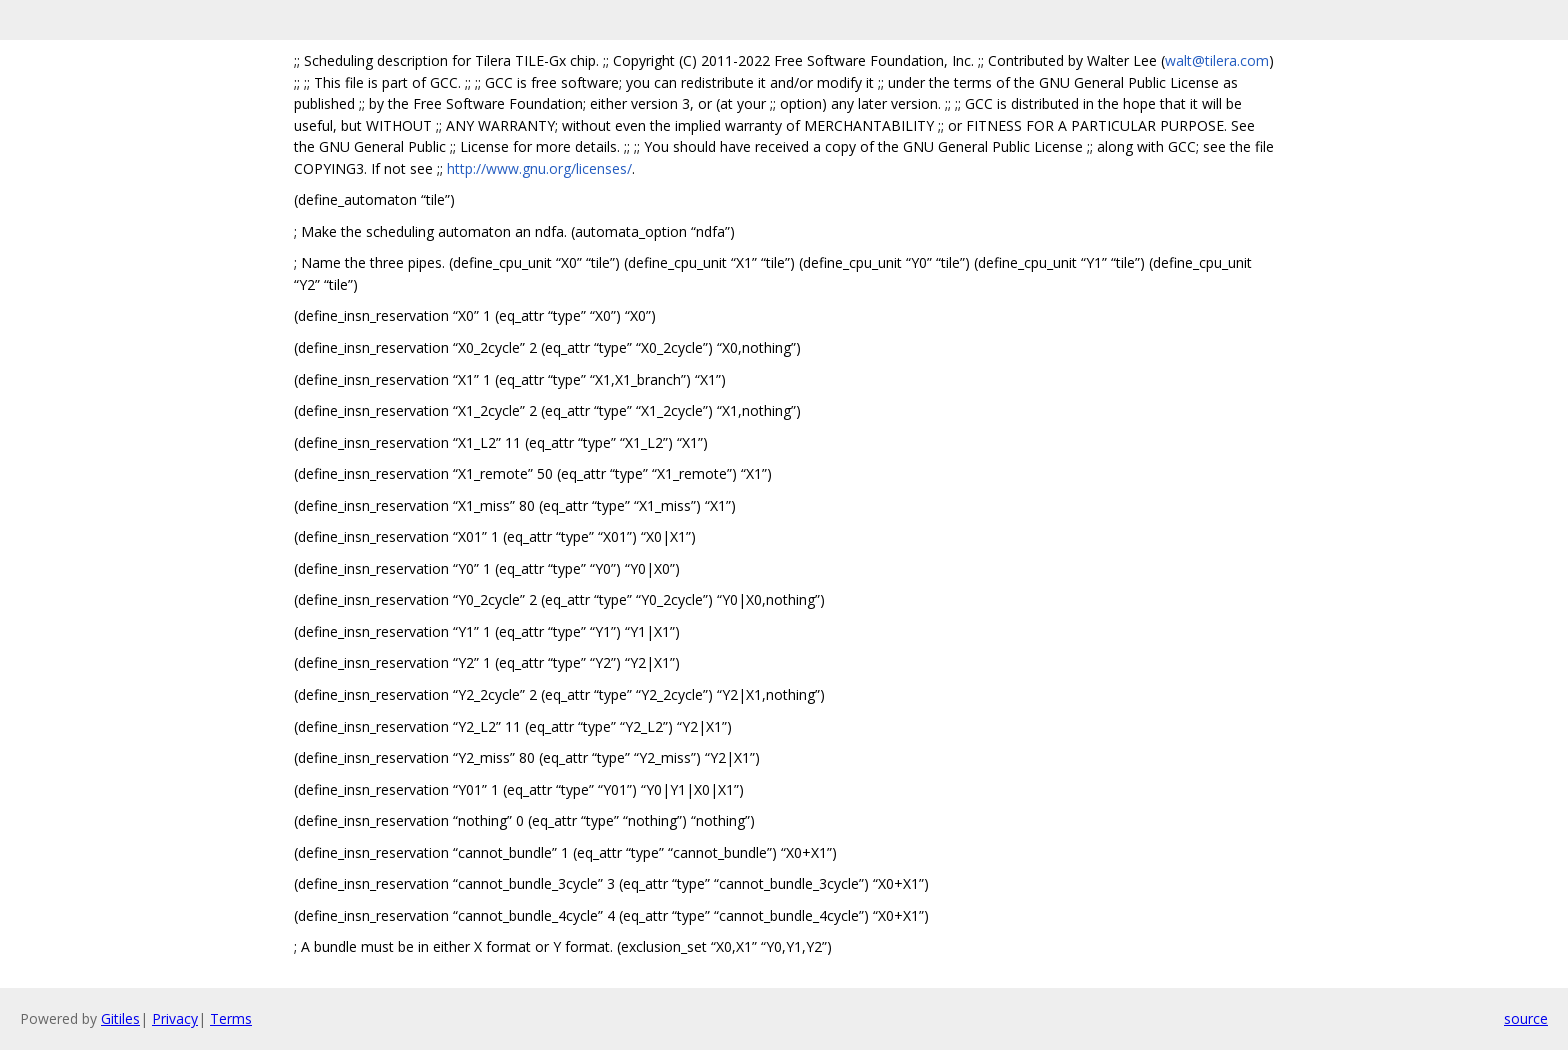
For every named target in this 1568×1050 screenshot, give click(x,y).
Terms (231, 1018)
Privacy (175, 1018)
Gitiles (120, 1018)
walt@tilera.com (1217, 60)
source (1526, 1018)
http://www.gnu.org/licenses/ (539, 168)
